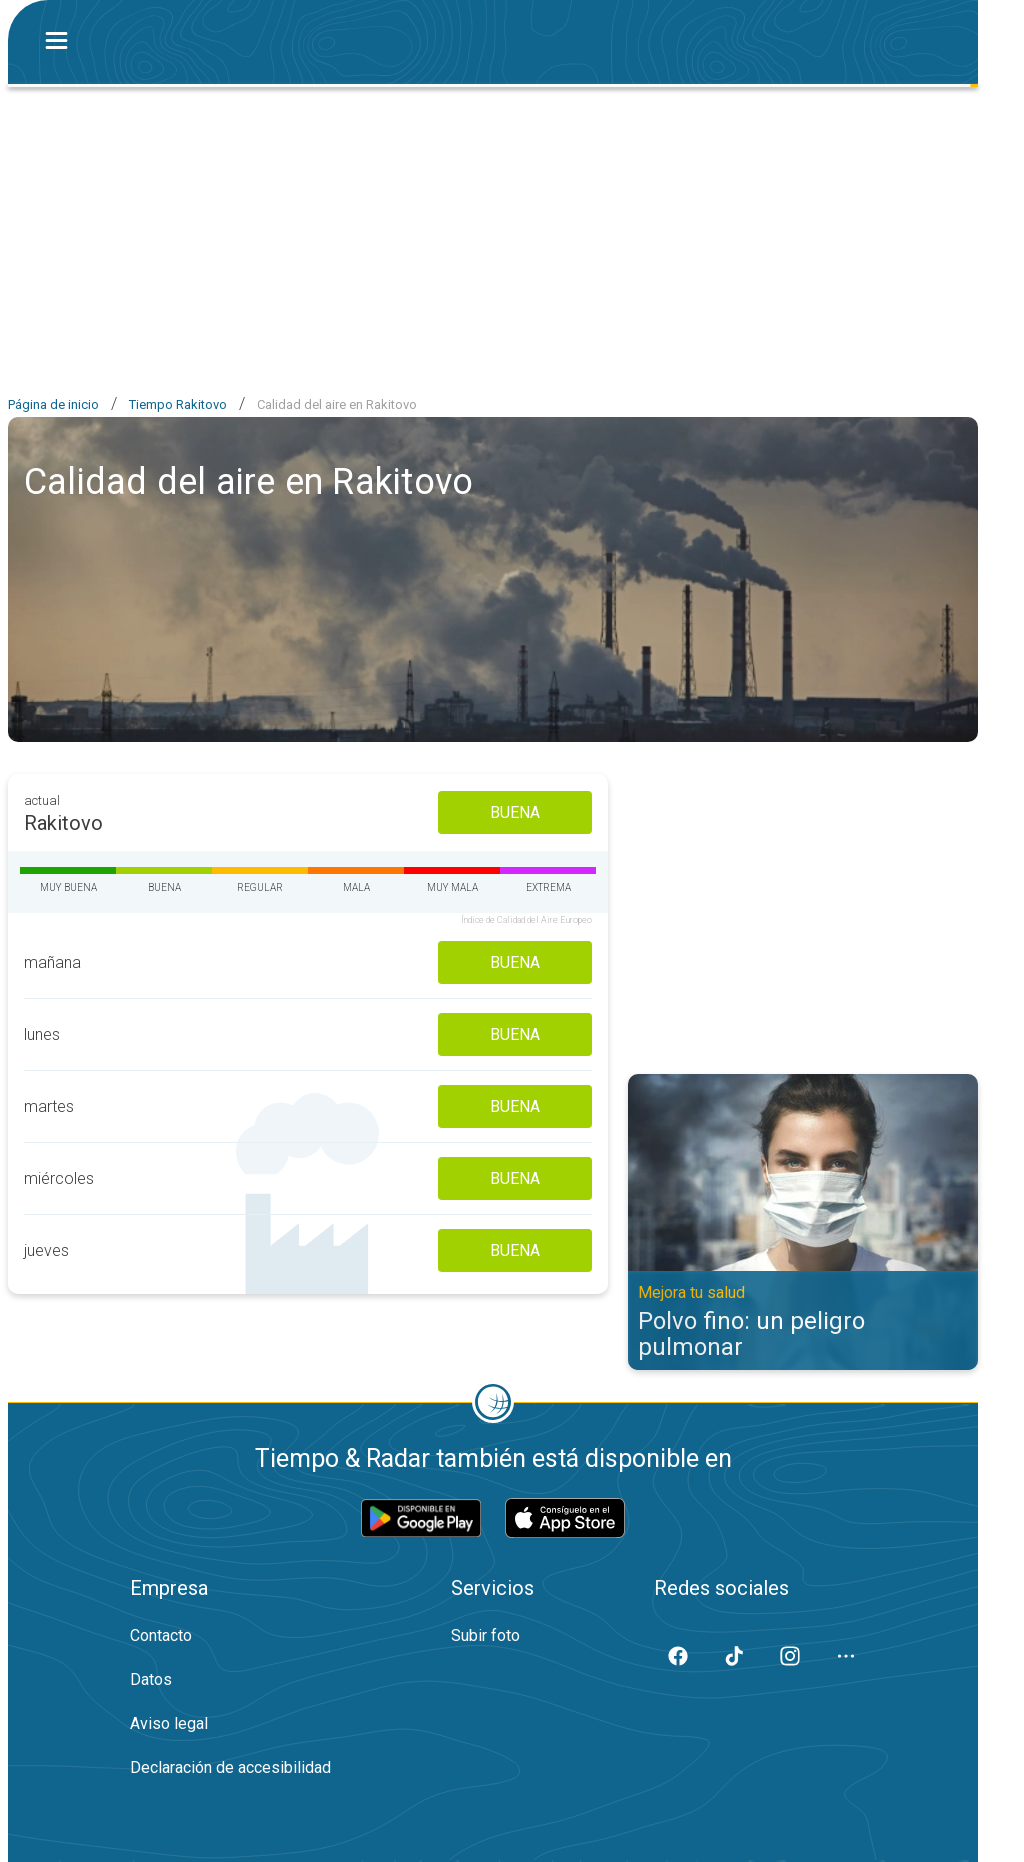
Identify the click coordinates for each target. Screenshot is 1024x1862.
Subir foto (485, 1635)
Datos (151, 1679)
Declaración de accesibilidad (230, 1767)
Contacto (161, 1635)
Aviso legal (169, 1723)
